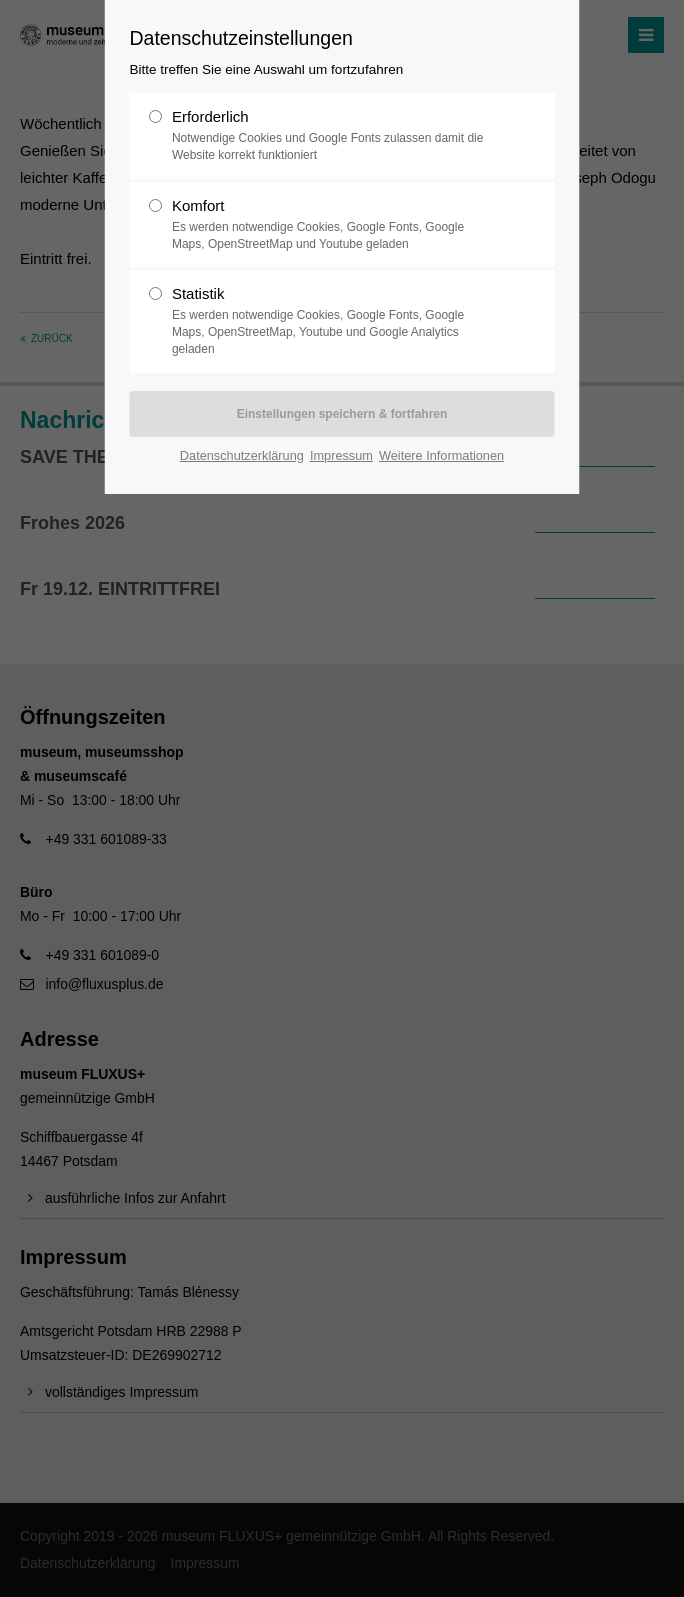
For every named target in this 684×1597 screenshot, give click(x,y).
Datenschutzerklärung (242, 455)
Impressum (341, 455)
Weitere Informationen (441, 455)
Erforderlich (334, 136)
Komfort (334, 225)
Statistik (334, 321)
